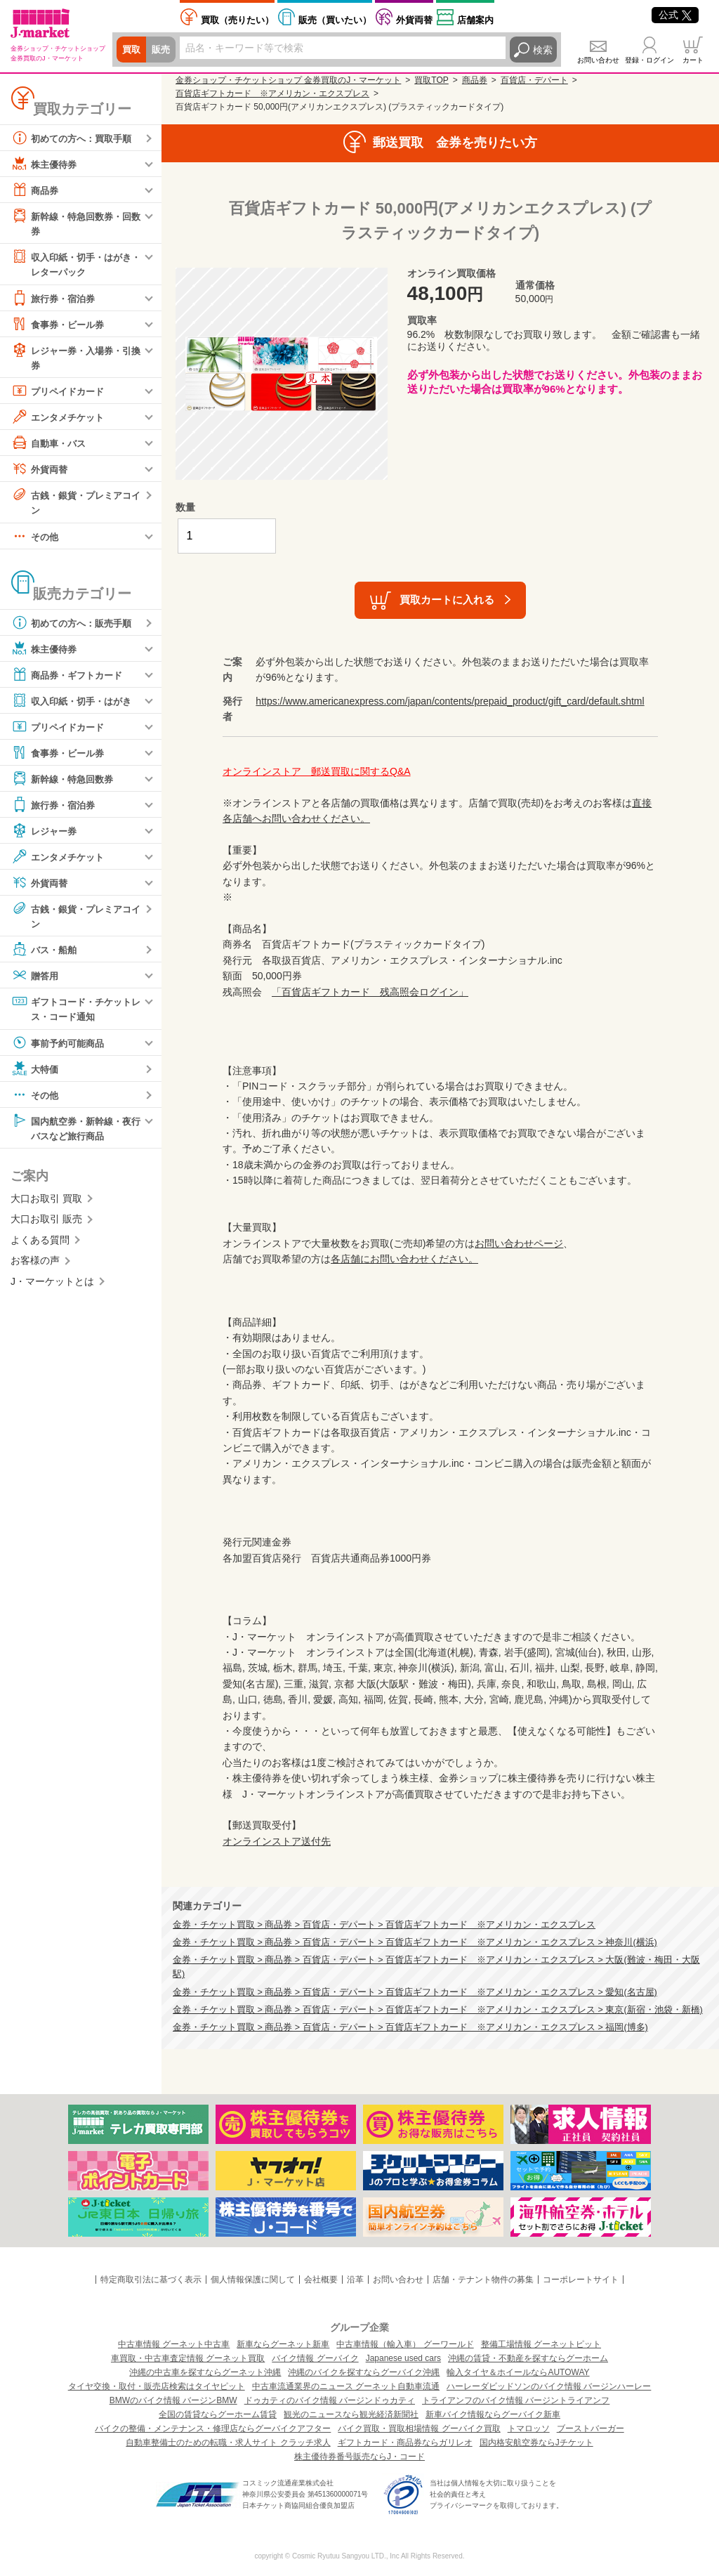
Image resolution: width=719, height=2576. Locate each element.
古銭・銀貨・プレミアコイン (75, 503)
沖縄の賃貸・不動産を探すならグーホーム (528, 2358)
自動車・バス (50, 444)
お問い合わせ (598, 60)
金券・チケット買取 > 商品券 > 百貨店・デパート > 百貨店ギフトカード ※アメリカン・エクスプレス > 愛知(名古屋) (415, 1992)
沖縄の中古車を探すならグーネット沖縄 (205, 2372)
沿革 (355, 2279)
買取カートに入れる (447, 600)
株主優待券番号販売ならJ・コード (359, 2456)
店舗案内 (475, 20)
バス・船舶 (45, 952)
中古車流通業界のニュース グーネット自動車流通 (346, 2386)
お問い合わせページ (519, 1243)
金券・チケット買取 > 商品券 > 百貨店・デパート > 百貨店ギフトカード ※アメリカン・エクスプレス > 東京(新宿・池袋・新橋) (438, 2010)
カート (693, 60)
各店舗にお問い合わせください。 (404, 1258)
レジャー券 (45, 833)
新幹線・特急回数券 (65, 781)
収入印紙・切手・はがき (75, 703)
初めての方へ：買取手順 (75, 137)
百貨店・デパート (534, 80)
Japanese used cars (403, 2358)
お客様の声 (35, 1265)
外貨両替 (414, 20)
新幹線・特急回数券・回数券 (75, 222)
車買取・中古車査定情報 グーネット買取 (188, 2358)
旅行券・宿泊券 (55, 299)
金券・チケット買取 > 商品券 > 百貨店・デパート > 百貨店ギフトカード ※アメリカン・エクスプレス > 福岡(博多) (410, 2027)
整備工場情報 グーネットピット (541, 2344)
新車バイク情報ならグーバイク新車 (493, 2414)
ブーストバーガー (590, 2428)
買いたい (334, 20)
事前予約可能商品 (60, 1046)
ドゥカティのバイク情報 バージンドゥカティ (329, 2400)
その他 (35, 538)
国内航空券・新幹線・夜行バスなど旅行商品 (75, 1131)
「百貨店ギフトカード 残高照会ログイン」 (370, 992)
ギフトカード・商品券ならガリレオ (405, 2442)
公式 (675, 14)
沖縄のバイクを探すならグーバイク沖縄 (364, 2372)
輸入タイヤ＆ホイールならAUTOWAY (518, 2372)
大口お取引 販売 (46, 1223)
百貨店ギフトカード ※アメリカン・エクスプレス (272, 93)
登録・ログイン (649, 60)
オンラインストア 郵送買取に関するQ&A (317, 771)
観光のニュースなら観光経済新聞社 (351, 2414)
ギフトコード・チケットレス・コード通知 (75, 1011)
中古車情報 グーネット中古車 (174, 2344)
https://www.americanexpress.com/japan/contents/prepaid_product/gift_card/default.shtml (450, 701)
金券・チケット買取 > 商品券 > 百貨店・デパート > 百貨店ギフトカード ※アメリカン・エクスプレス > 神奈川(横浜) (415, 1942)
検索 (543, 49)
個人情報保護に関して (253, 2279)
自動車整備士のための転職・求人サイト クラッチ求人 (228, 2442)
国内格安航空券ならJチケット (536, 2442)
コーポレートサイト (581, 2279)
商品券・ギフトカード (70, 677)
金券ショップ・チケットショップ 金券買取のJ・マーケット (288, 80)
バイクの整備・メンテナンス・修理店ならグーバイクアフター (213, 2428)
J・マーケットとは (52, 1285)
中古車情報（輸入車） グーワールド (404, 2344)
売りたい (237, 20)
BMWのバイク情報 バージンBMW (173, 2400)
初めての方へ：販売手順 (75, 625)
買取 (132, 49)
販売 (163, 49)
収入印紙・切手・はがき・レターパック (70, 264)
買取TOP (431, 80)
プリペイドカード (60, 392)
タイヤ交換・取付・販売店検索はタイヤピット (156, 2386)
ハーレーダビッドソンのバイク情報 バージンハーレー (549, 2386)
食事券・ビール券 (60, 325)
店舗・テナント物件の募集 (483, 2279)
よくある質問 (40, 1244)
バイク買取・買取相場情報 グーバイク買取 (419, 2428)
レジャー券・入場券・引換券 (75, 358)
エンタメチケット (60, 418)
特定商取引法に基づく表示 (151, 2279)
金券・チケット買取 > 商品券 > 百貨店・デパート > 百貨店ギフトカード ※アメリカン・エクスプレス (384, 1925)
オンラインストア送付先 (277, 1841)
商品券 (35, 189)
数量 (185, 507)
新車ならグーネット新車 (283, 2344)
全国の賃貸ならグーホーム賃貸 (218, 2414)
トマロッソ (529, 2428)
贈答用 (35, 978)
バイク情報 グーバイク (315, 2358)
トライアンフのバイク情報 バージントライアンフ (515, 2400)
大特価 (35, 1072)
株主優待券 (45, 163)
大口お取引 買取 (46, 1203)
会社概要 (321, 2279)
